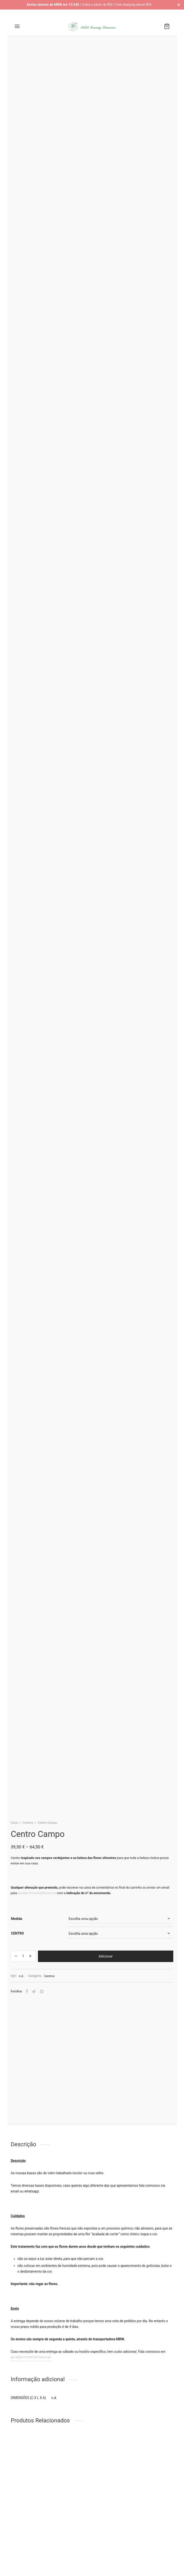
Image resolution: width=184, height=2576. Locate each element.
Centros (27, 1822)
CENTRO (17, 1933)
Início (14, 1822)
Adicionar (106, 1956)
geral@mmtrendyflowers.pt (37, 1893)
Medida (16, 1919)
